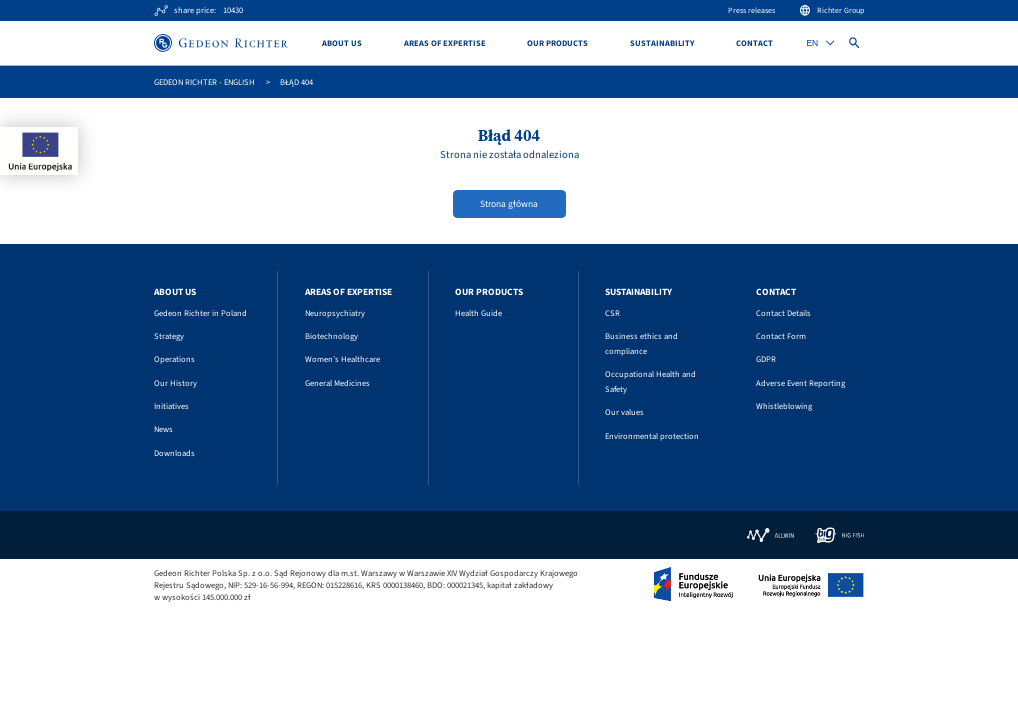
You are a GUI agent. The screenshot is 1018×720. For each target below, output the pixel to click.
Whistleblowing (784, 406)
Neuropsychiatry (335, 313)
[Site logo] (221, 43)
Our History (175, 383)
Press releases (751, 10)
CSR (612, 313)
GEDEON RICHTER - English (204, 82)
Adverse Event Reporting (800, 383)
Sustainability (662, 43)
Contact (754, 43)
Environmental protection (652, 436)
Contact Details (783, 313)
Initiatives (171, 406)
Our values (624, 412)
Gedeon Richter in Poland (200, 313)
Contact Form (781, 336)
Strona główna (509, 204)
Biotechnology (331, 336)
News (163, 429)
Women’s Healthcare (342, 359)
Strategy (169, 336)
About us (342, 43)
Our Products (557, 43)
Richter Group (832, 10)
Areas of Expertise (445, 43)
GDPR (766, 359)
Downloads (174, 453)
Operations (174, 359)
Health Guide (478, 313)
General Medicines (337, 383)
